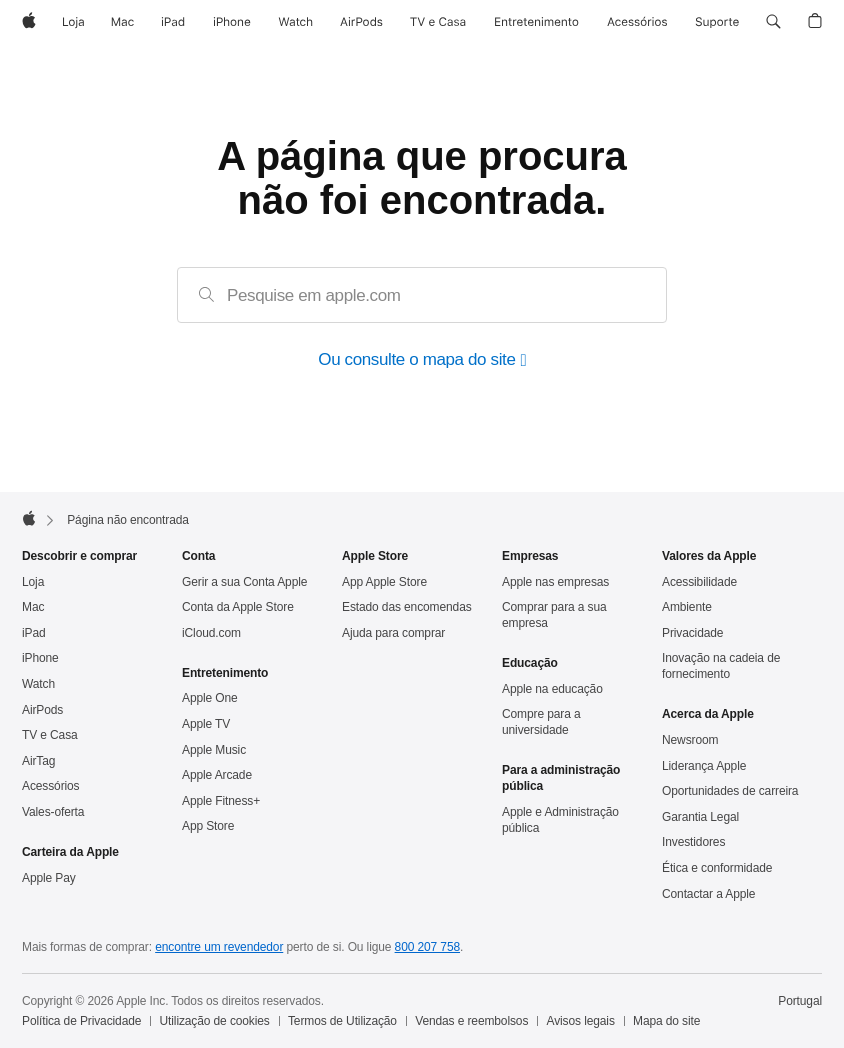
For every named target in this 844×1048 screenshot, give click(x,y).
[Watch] (295, 22)
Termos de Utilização (342, 1021)
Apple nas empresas (555, 582)
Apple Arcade (217, 775)
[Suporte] (717, 22)
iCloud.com (211, 633)
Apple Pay (49, 878)
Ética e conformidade (717, 868)
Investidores (693, 842)
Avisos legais (581, 1021)
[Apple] (29, 22)
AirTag (38, 761)
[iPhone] (232, 22)
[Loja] (73, 22)
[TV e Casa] (438, 22)
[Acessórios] (637, 22)
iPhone (40, 658)
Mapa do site (666, 1021)
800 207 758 (427, 947)
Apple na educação (552, 689)
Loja (33, 582)
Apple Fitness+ (221, 801)
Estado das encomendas (407, 607)
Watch (38, 684)
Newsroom (690, 740)
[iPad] (173, 22)
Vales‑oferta (53, 812)
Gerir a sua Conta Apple (244, 582)
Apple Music (214, 750)
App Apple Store (384, 582)
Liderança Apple (704, 766)
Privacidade (692, 633)
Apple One (210, 698)
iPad (34, 633)
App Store (208, 826)
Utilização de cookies (215, 1021)
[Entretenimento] (536, 22)
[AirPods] (361, 22)
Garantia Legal (700, 817)
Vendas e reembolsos (471, 1021)
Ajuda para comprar (393, 633)
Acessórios (51, 786)
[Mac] (122, 22)
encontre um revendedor (219, 947)
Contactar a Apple (708, 894)
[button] (773, 22)
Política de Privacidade (81, 1021)
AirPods (42, 710)
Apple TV (206, 724)
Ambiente (687, 607)
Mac (33, 607)
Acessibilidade (699, 582)
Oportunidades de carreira (730, 791)
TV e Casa (50, 735)
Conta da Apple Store (238, 607)
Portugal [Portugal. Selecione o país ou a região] (800, 1001)
